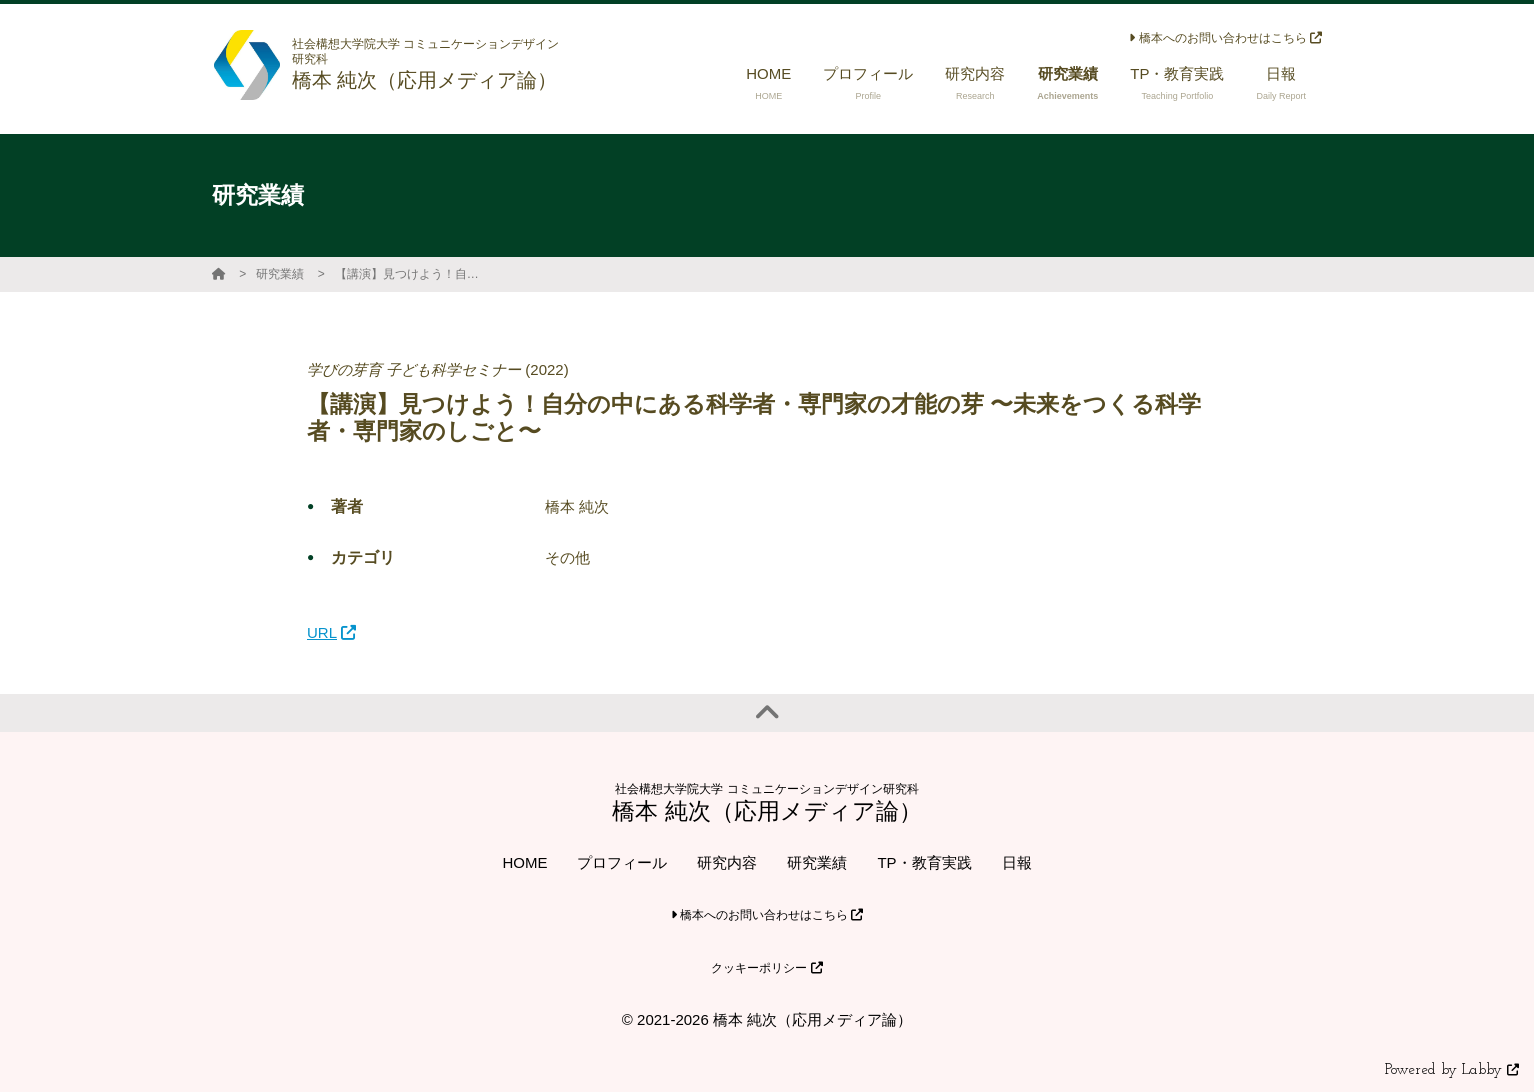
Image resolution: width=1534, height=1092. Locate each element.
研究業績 (280, 274)
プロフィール (622, 862)
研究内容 (727, 862)
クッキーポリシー (766, 968)
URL (331, 632)
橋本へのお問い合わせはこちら (1225, 38)
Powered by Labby (1452, 1070)
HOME (524, 862)
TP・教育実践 (924, 862)
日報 (1017, 862)
